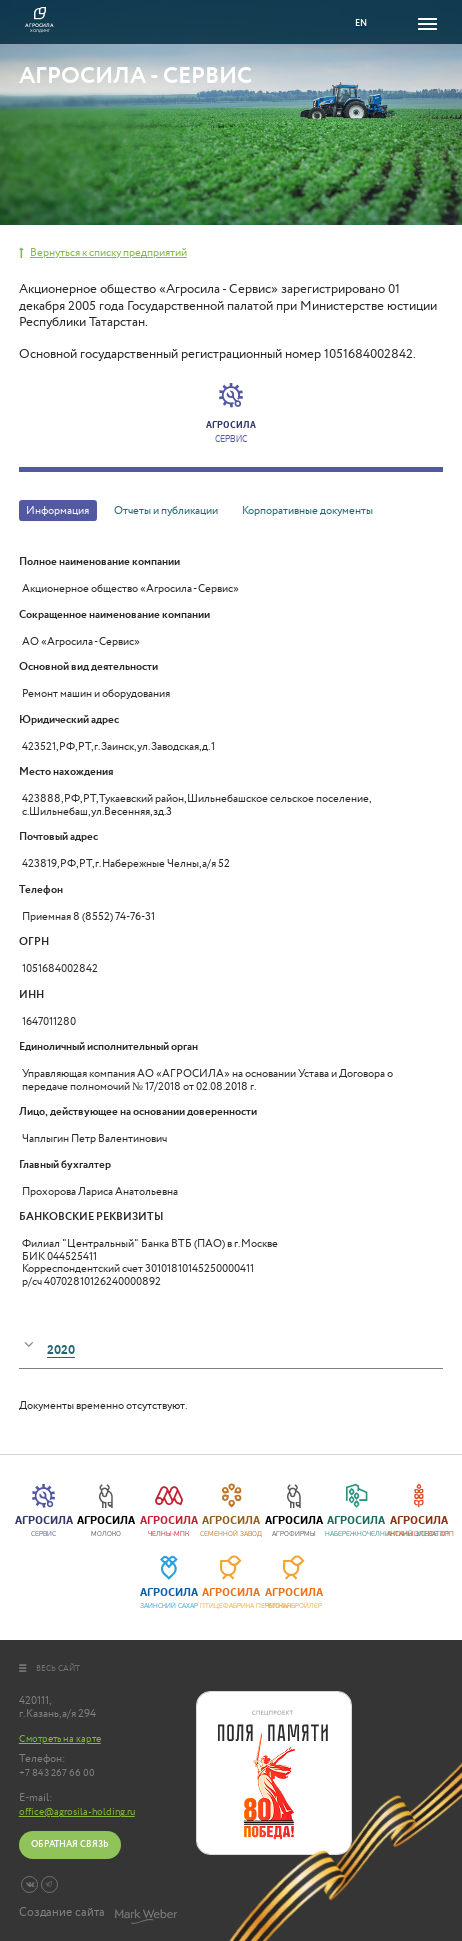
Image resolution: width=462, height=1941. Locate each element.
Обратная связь (69, 1844)
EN (361, 23)
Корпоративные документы (307, 510)
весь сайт (50, 1668)
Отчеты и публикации (166, 510)
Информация (57, 510)
